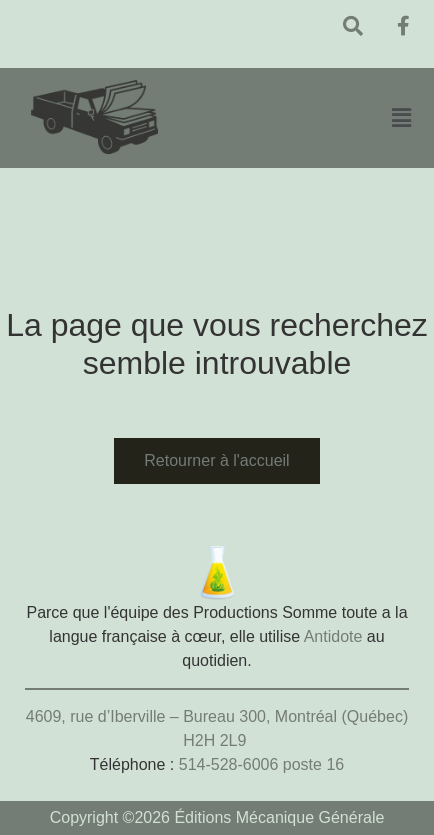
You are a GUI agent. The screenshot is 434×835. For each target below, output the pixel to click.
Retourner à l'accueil (216, 460)
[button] (401, 117)
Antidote (333, 636)
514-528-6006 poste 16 (261, 764)
